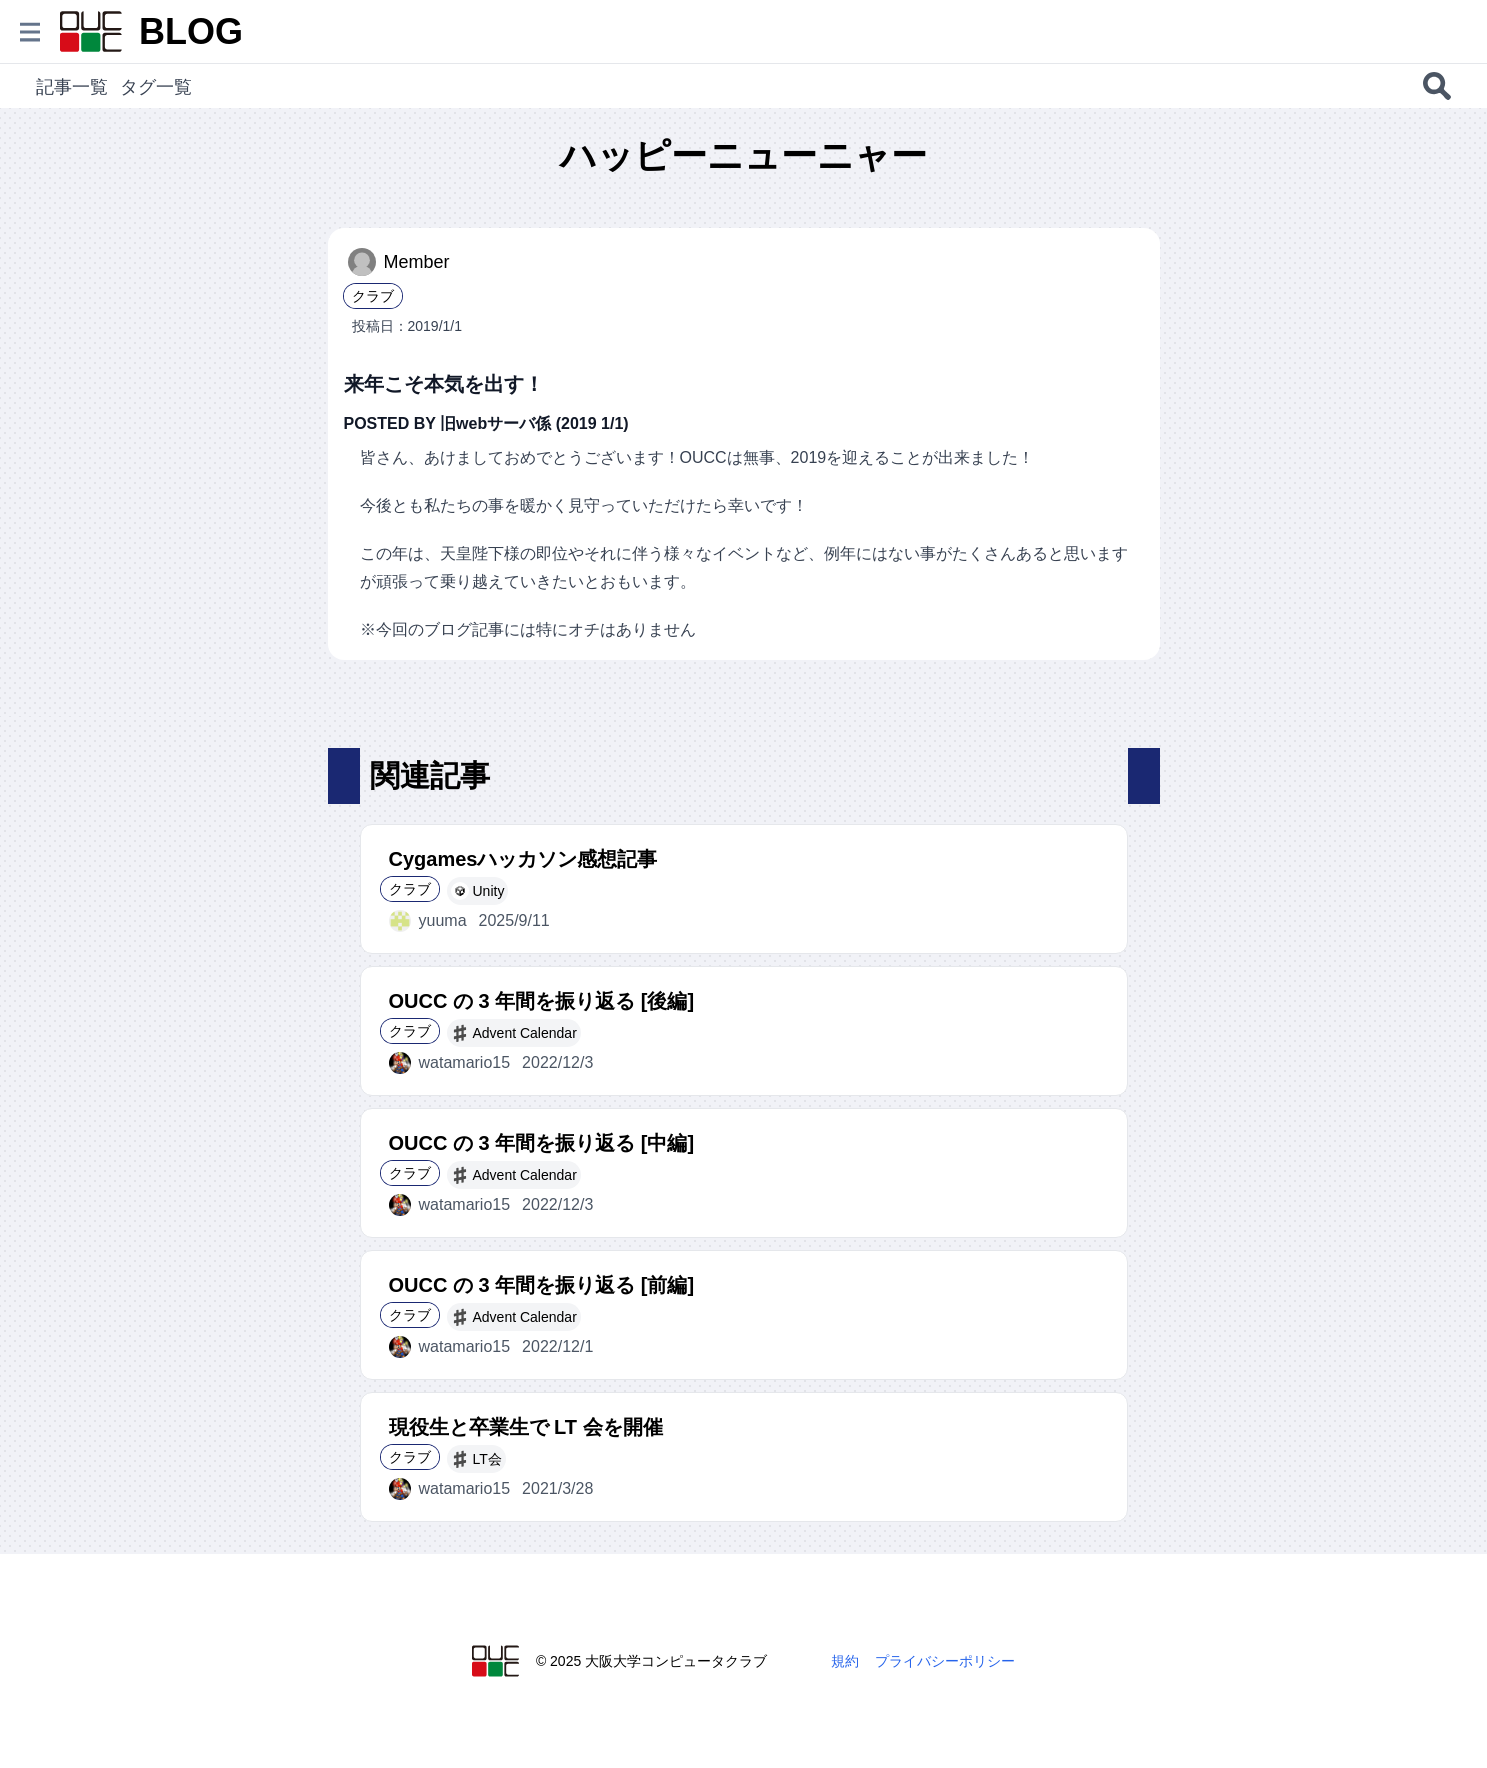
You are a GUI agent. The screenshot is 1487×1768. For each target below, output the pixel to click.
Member (399, 262)
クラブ (373, 296)
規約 (845, 1661)
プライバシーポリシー (945, 1661)
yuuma (428, 921)
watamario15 (450, 1063)
